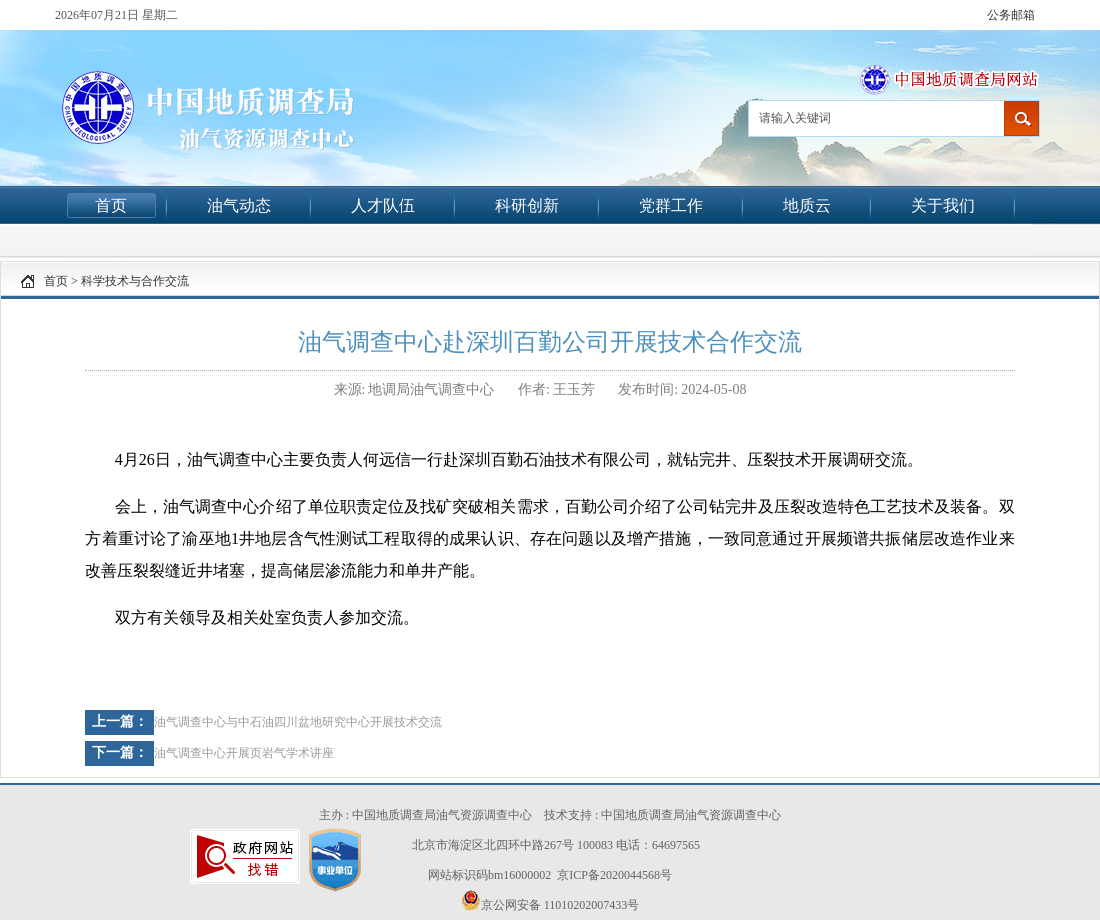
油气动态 (239, 205)
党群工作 (671, 205)
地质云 (807, 205)
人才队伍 (383, 205)
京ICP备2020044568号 (614, 875)
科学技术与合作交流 (135, 281)
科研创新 (527, 205)
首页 (111, 205)
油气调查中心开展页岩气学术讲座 (244, 753)
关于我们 (943, 205)
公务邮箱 (1011, 15)
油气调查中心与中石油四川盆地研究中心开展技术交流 (298, 722)
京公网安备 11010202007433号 (550, 901)
